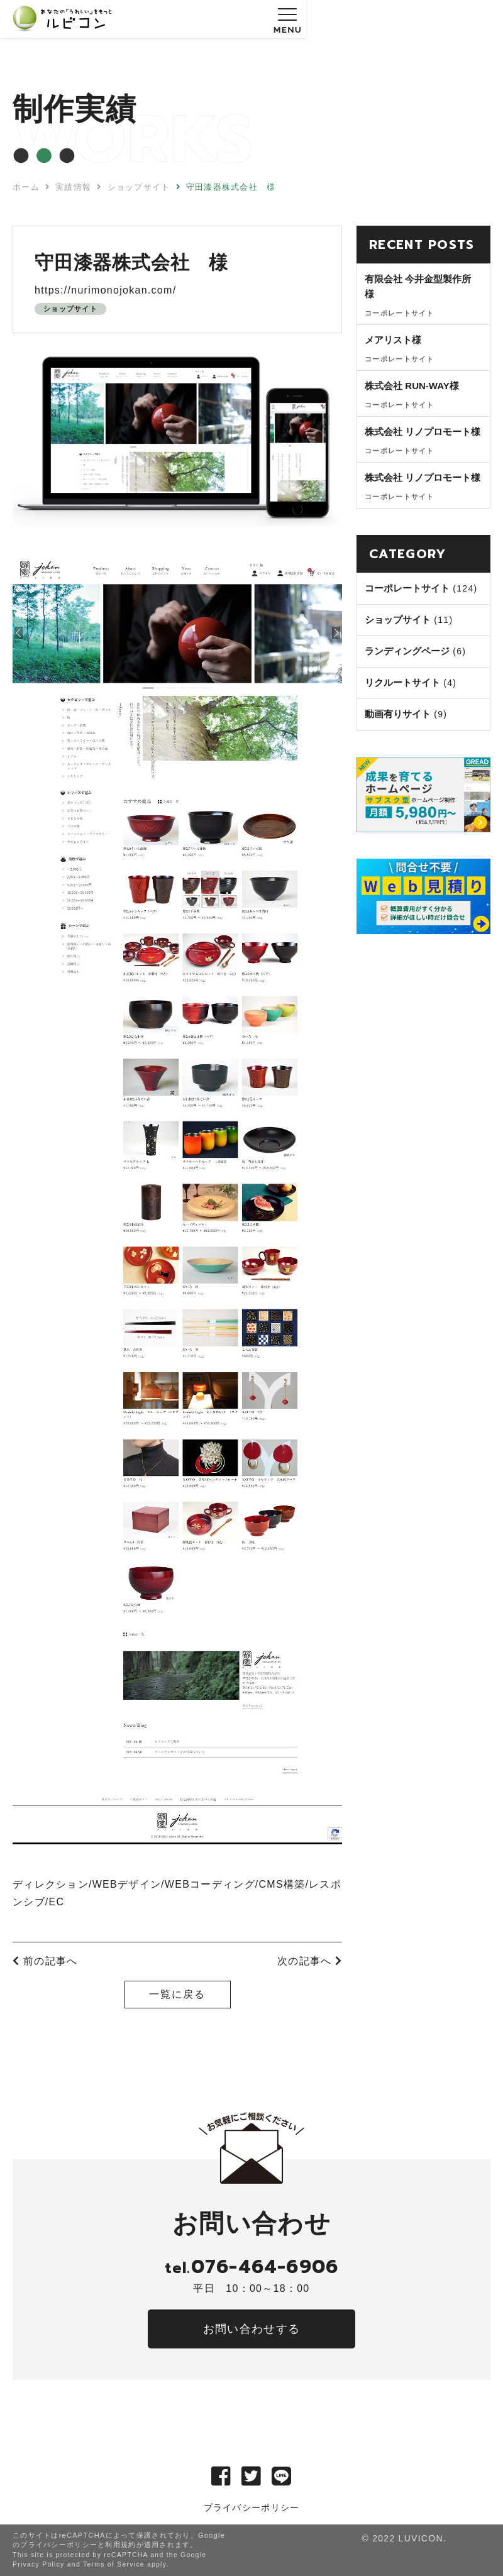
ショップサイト (70, 308)
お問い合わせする (251, 2329)
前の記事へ (45, 1961)
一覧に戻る (177, 1994)
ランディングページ (407, 651)
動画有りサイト (398, 713)
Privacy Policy (39, 2564)
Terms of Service (114, 2564)
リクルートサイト (402, 682)
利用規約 (120, 2544)
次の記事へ (309, 1961)
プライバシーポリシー (252, 2507)
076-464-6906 (251, 2266)
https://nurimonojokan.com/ (105, 290)
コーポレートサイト (407, 588)
